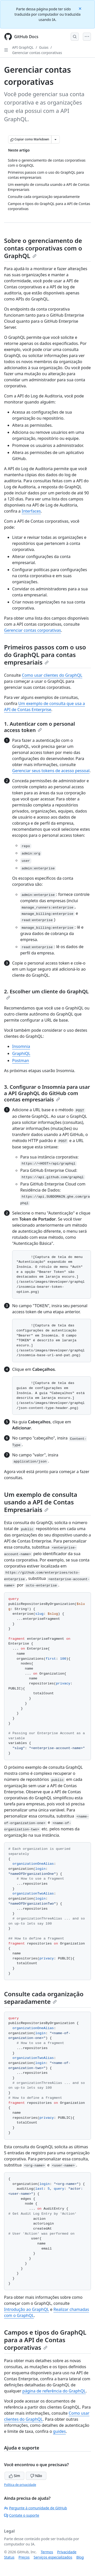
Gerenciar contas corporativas (37, 52)
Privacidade (67, 2551)
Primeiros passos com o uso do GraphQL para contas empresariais (45, 654)
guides (59, 2431)
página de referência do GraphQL (54, 2391)
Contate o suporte (21, 2515)
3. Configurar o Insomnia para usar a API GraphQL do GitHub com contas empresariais (47, 1093)
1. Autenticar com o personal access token (39, 727)
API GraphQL (23, 47)
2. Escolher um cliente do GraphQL (46, 994)
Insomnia (21, 1046)
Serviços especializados (53, 2557)
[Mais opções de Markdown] (55, 139)
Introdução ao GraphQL (26, 2309)
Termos (47, 2551)
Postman (20, 1060)
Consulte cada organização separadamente (44, 1998)
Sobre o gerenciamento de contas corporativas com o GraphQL (43, 248)
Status (9, 2557)
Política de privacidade (20, 2485)
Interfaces (31, 511)
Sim (14, 2475)
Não (36, 2475)
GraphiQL (21, 1053)
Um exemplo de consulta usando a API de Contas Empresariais (40, 1502)
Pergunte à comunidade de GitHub (35, 2508)
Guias (43, 47)
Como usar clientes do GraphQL (52, 675)
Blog (80, 2557)
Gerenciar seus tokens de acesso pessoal (50, 770)
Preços (24, 2557)
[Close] (81, 8)
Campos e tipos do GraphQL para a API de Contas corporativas (45, 2340)
